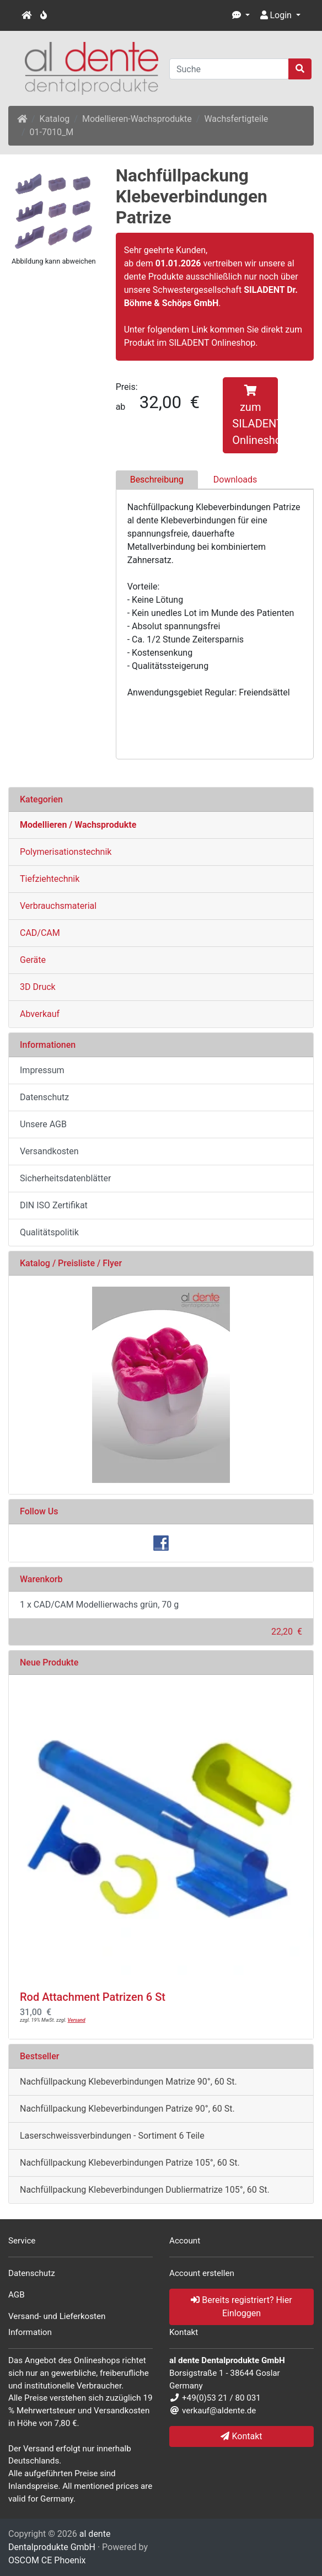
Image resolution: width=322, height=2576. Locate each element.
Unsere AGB (43, 1124)
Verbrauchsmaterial (58, 906)
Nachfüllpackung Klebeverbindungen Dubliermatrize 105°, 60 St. (145, 2189)
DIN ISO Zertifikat (54, 1205)
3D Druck (38, 987)
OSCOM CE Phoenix (47, 2560)
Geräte (33, 960)
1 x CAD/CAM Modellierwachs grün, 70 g (99, 1604)
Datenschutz (44, 1097)
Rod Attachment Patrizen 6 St (92, 1997)
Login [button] (276, 15)
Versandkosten (49, 1151)
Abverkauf (40, 1014)
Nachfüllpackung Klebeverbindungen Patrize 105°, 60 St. (130, 2162)
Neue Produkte (49, 1662)
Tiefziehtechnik (49, 879)
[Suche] (229, 68)
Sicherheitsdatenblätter (65, 1178)
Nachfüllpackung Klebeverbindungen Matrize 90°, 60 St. (128, 2081)
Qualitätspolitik (49, 1232)
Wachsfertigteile (236, 119)
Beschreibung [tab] (157, 479)
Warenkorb (41, 1579)
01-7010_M (52, 132)
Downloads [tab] (235, 479)
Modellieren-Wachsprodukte (137, 119)
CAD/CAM (40, 933)
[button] (241, 15)
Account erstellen (201, 2273)
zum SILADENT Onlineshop (255, 416)
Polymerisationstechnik (65, 852)
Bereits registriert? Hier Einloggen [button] (241, 2306)
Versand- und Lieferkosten (57, 2316)
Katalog (55, 119)
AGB (16, 2295)
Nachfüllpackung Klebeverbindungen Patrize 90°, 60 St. (127, 2108)
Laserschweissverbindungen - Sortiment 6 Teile (112, 2135)
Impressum (42, 1070)
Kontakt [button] (241, 2436)
